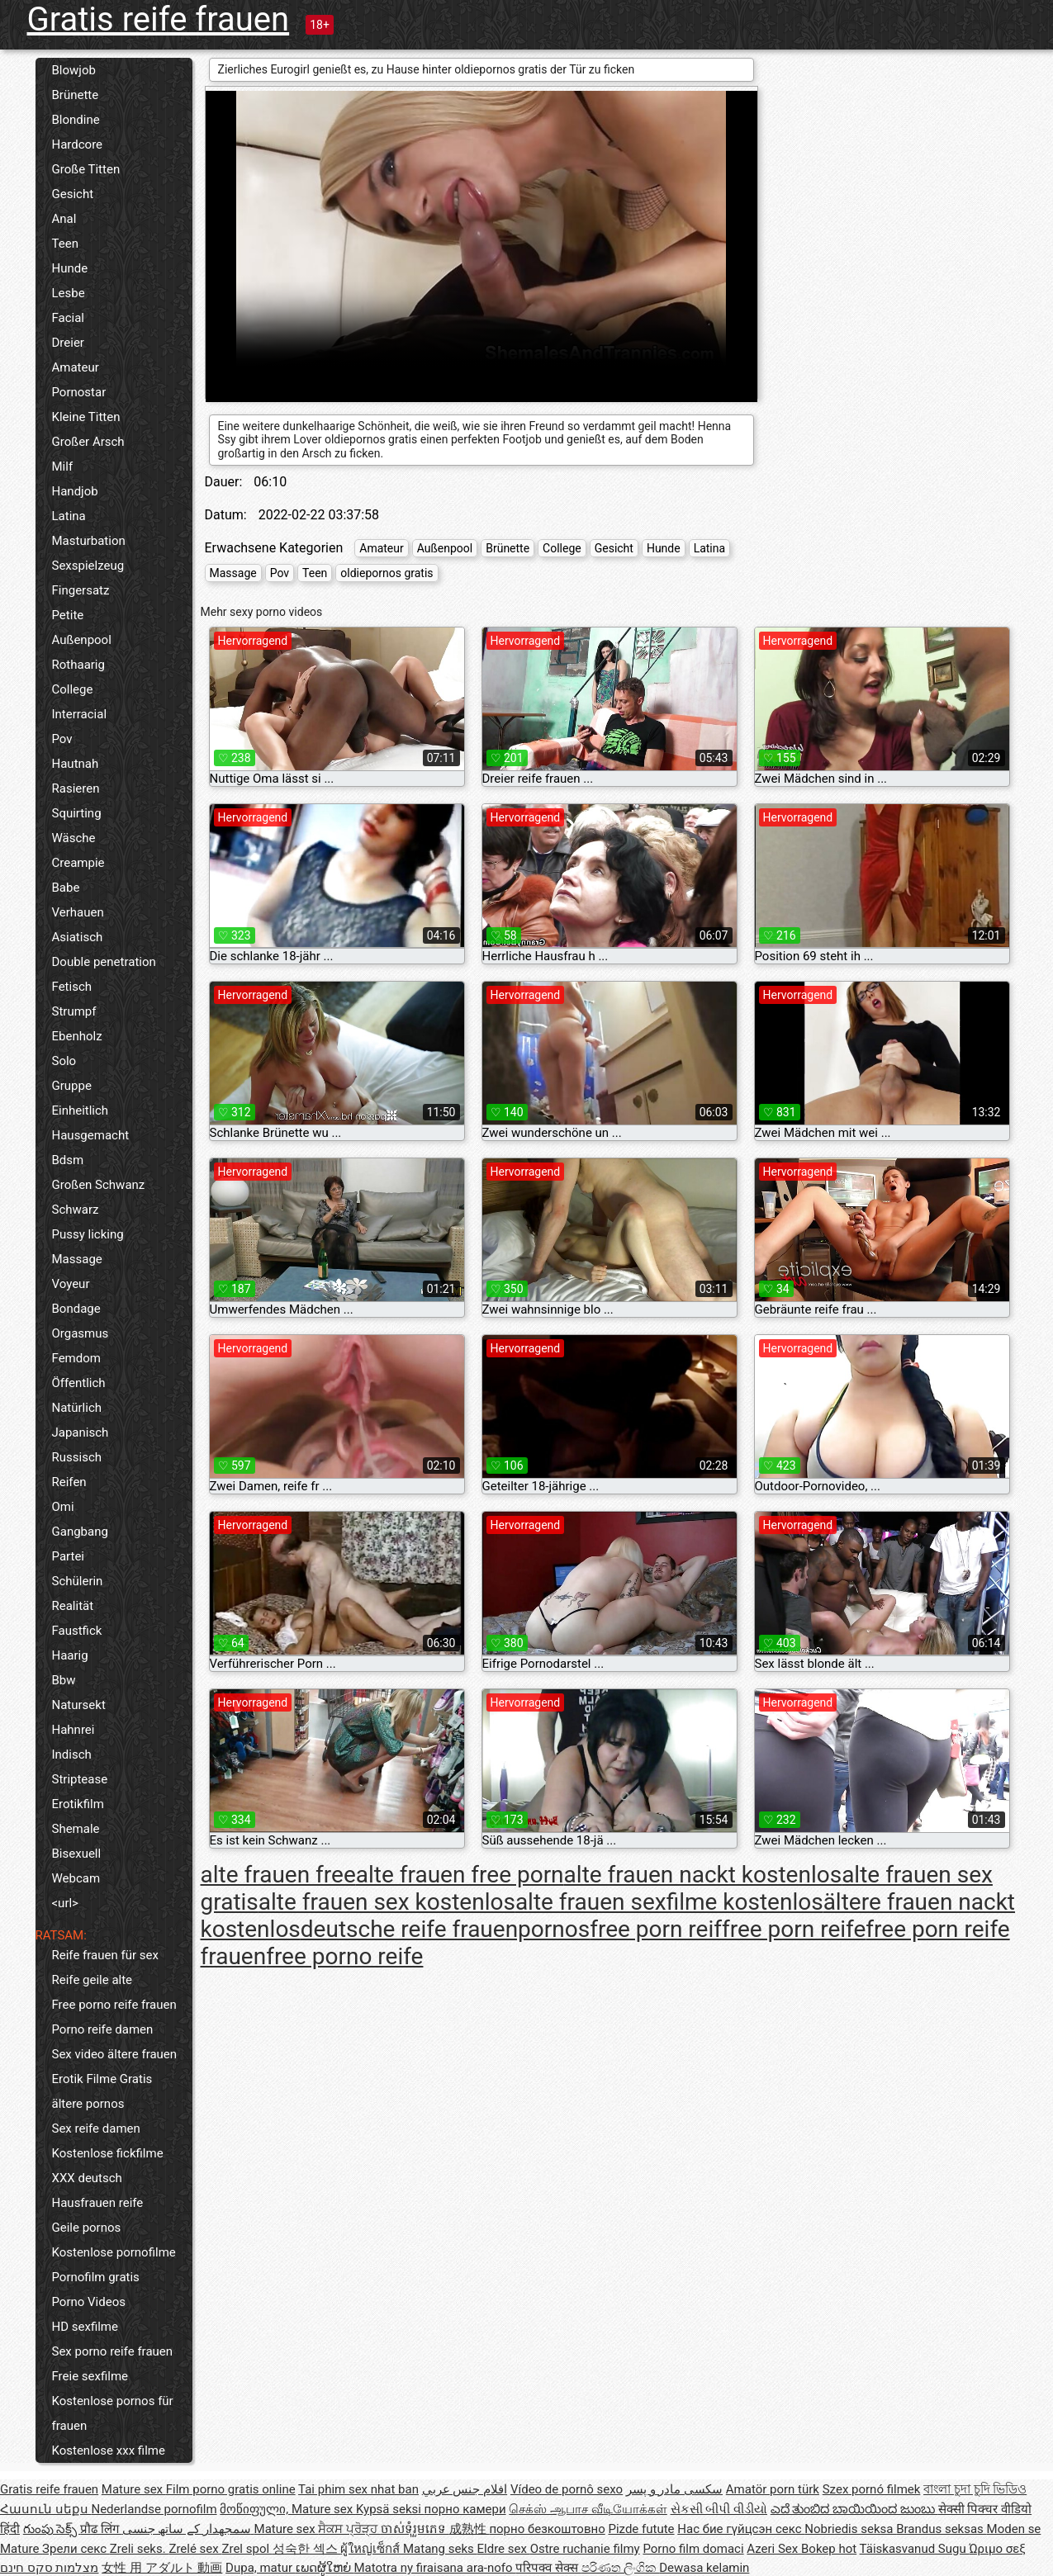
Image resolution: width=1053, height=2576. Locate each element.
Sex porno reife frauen (112, 2351)
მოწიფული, (256, 2509)
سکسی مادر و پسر (674, 2489)
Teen (65, 243)
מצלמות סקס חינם (49, 2567)
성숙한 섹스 (306, 2548)
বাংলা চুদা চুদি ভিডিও (975, 2489)
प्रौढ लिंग (100, 2529)
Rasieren (76, 788)
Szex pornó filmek (872, 2489)
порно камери (465, 2509)
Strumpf (74, 1011)
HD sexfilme (85, 2326)
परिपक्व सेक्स (548, 2567)
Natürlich (77, 1407)
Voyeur (71, 1283)
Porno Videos (89, 2301)
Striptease (80, 1779)
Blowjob (74, 70)
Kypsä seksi (390, 2509)
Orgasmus (80, 1333)
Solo (64, 1061)
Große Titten (86, 169)
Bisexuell (77, 1853)
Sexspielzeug (88, 565)
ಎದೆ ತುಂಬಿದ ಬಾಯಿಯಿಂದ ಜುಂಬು (854, 2509)
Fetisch (72, 986)
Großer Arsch (88, 441)
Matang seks (440, 2548)
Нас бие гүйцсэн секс (740, 2529)
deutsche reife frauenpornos (445, 1929)
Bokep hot (828, 2548)
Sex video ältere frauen (115, 2054)
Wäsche (74, 838)
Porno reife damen (103, 2029)
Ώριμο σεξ (997, 2548)
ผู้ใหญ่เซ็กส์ (371, 2548)
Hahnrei (73, 1729)
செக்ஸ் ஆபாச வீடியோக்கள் (587, 2509)
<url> (65, 1903)
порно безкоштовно (547, 2529)
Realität (73, 1605)
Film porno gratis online (231, 2489)
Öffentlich (79, 1383)
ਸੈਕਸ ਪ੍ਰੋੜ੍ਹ (349, 2529)
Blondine (76, 119)
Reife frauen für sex (105, 1955)
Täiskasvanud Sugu (915, 2548)
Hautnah (75, 763)
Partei (68, 1556)
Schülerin (77, 1581)
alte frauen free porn (460, 1874)
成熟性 (469, 2529)
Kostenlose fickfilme (108, 2153)
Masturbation (89, 540)
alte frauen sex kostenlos (387, 1901)
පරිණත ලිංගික (620, 2567)
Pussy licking (88, 1234)
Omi (63, 1506)
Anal (64, 218)
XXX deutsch (87, 2178)
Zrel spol (246, 2548)
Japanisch (80, 1432)
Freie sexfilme (90, 2376)
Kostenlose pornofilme (114, 2252)
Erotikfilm (78, 1804)
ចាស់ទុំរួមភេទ (415, 2529)
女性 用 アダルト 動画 (162, 2567)
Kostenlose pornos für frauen (112, 2413)
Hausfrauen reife (98, 2202)
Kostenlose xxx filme (108, 2450)
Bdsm (68, 1160)
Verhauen (78, 912)
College (72, 689)
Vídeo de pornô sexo (566, 2489)
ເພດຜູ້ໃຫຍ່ (325, 2567)
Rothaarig (78, 664)
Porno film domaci (693, 2548)
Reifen (69, 1482)
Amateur (75, 367)
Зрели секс (76, 2548)
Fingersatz (81, 590)
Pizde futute (641, 2529)
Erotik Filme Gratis (102, 2079)
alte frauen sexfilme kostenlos (669, 1901)
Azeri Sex (774, 2548)
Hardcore (77, 144)
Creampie (78, 862)
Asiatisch (77, 937)
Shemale (76, 1828)
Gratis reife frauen (158, 19)
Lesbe (68, 293)
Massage (77, 1259)
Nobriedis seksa (850, 2529)
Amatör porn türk (772, 2489)
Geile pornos (86, 2227)
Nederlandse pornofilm (153, 2509)
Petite (68, 615)
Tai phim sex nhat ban (358, 2489)
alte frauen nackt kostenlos (703, 1874)
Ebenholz (77, 1036)
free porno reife (344, 1956)
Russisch (77, 1457)
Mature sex (134, 2489)
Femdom (76, 1358)
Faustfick (77, 1630)
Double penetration (104, 961)
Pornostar (79, 392)
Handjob (75, 491)
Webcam (76, 1878)
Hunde (70, 268)
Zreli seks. (139, 2548)
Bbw (64, 1680)
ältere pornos (88, 2103)
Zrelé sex (194, 2548)
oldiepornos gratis (386, 573)
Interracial (79, 714)
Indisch (72, 1754)
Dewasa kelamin (704, 2567)
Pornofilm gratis (96, 2277)
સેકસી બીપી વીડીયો (719, 2509)
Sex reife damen (96, 2128)
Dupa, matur (260, 2567)
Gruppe (72, 1085)
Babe (66, 887)
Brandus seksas (941, 2529)
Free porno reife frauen (114, 2004)
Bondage (76, 1308)
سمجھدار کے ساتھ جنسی (188, 2529)
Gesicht (73, 194)
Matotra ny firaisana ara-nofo (435, 2567)
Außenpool (81, 639)
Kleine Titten (86, 417)
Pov (62, 739)
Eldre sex (503, 2548)
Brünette (75, 95)
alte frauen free (278, 1874)
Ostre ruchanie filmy (585, 2548)
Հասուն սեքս (45, 2509)
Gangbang (80, 1531)
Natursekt (79, 1705)
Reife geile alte (92, 1979)
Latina (69, 516)
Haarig (70, 1655)
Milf (63, 466)
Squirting (77, 813)
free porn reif (656, 1929)
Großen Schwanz (98, 1184)
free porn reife (794, 1929)
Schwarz (75, 1209)
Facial (68, 317)
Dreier (68, 342)
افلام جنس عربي (464, 2489)
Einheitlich (80, 1110)
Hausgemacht (91, 1135)
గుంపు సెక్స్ (51, 2529)
